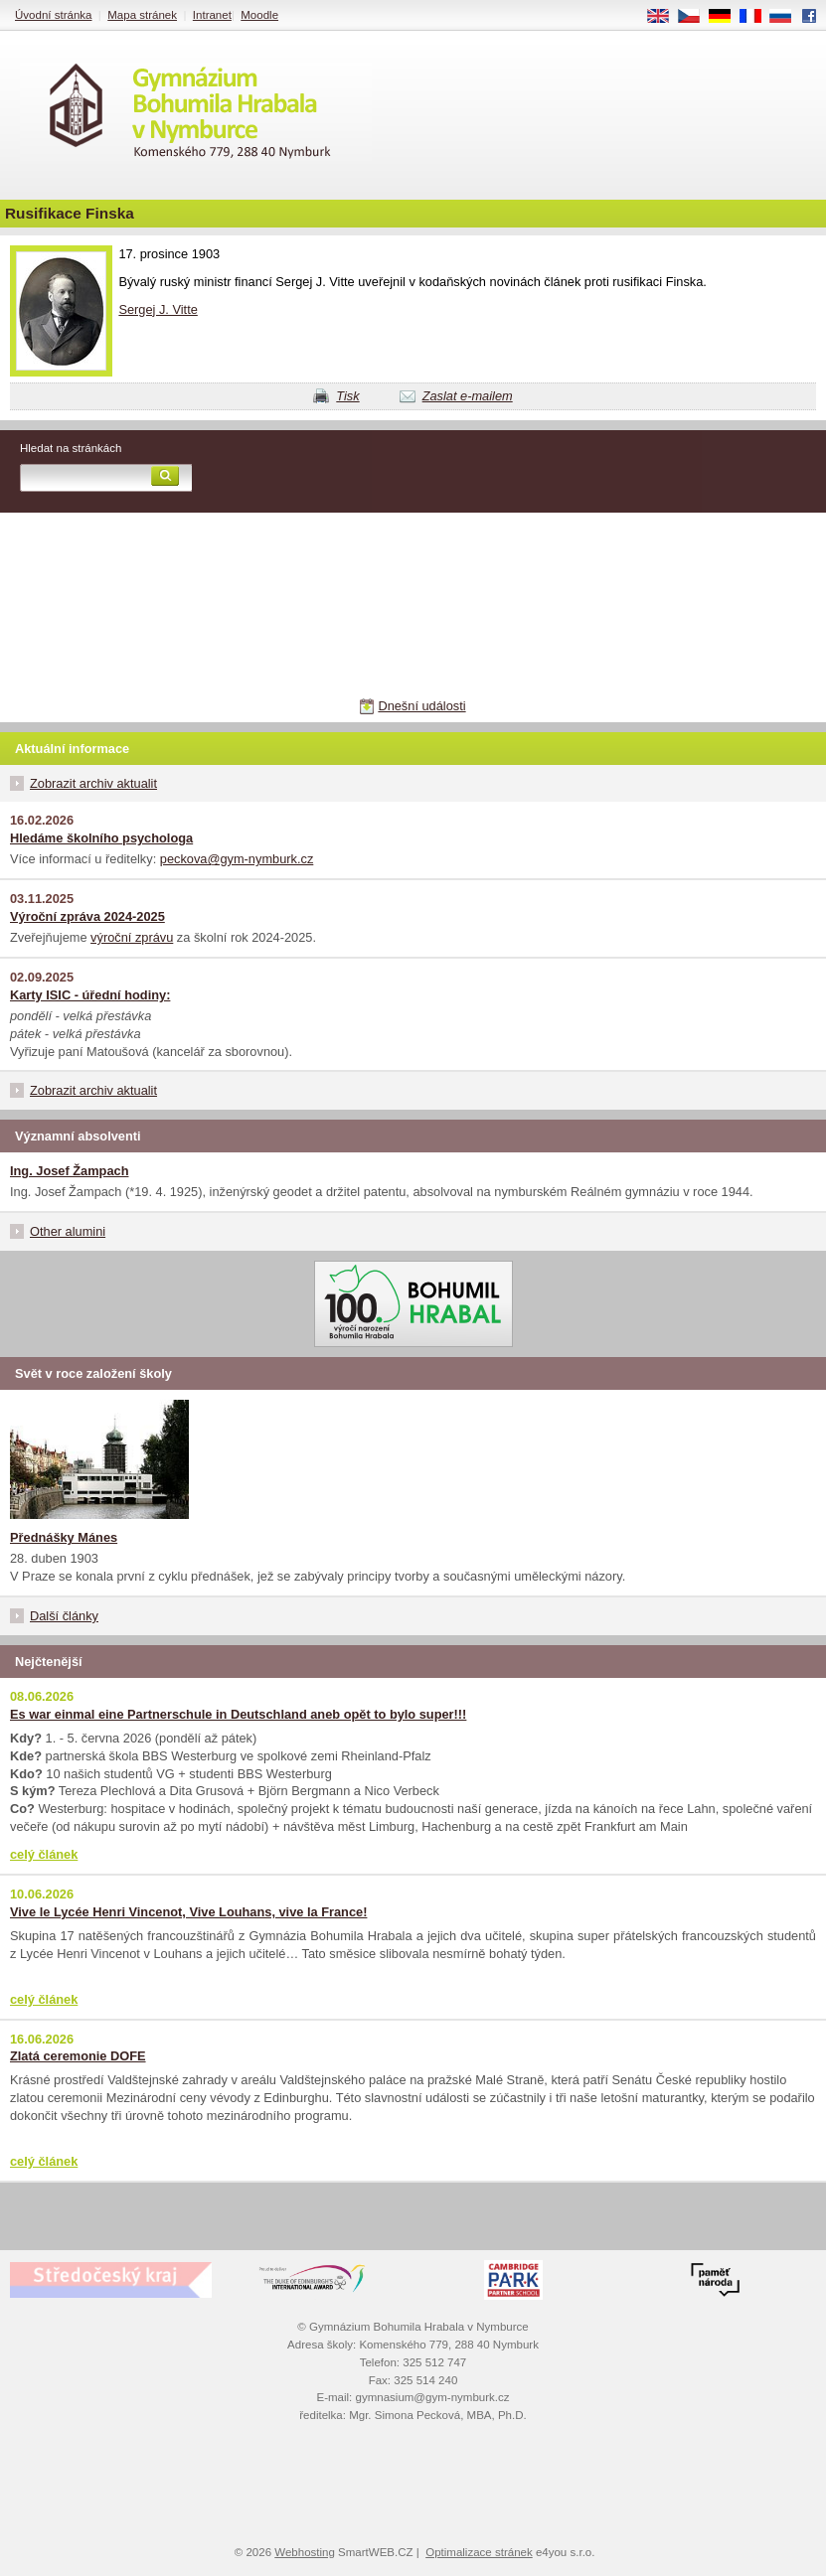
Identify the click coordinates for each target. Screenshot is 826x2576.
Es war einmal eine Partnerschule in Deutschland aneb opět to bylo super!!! (238, 1714)
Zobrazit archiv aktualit (93, 783)
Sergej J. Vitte (157, 309)
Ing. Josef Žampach (69, 1170)
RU (787, 17)
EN (665, 17)
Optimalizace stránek (479, 2552)
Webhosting (304, 2552)
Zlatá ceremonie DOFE (78, 2055)
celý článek (44, 1854)
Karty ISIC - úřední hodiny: (90, 994)
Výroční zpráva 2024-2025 (87, 916)
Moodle (259, 15)
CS (696, 17)
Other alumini (67, 1231)
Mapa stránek (142, 15)
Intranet (212, 15)
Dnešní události (421, 705)
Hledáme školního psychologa (101, 838)
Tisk (347, 395)
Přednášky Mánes (63, 1537)
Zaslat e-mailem (467, 395)
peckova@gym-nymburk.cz (237, 858)
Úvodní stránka (53, 15)
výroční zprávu (131, 937)
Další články (64, 1615)
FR (756, 17)
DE (727, 17)
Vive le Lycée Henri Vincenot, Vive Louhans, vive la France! (188, 1911)
